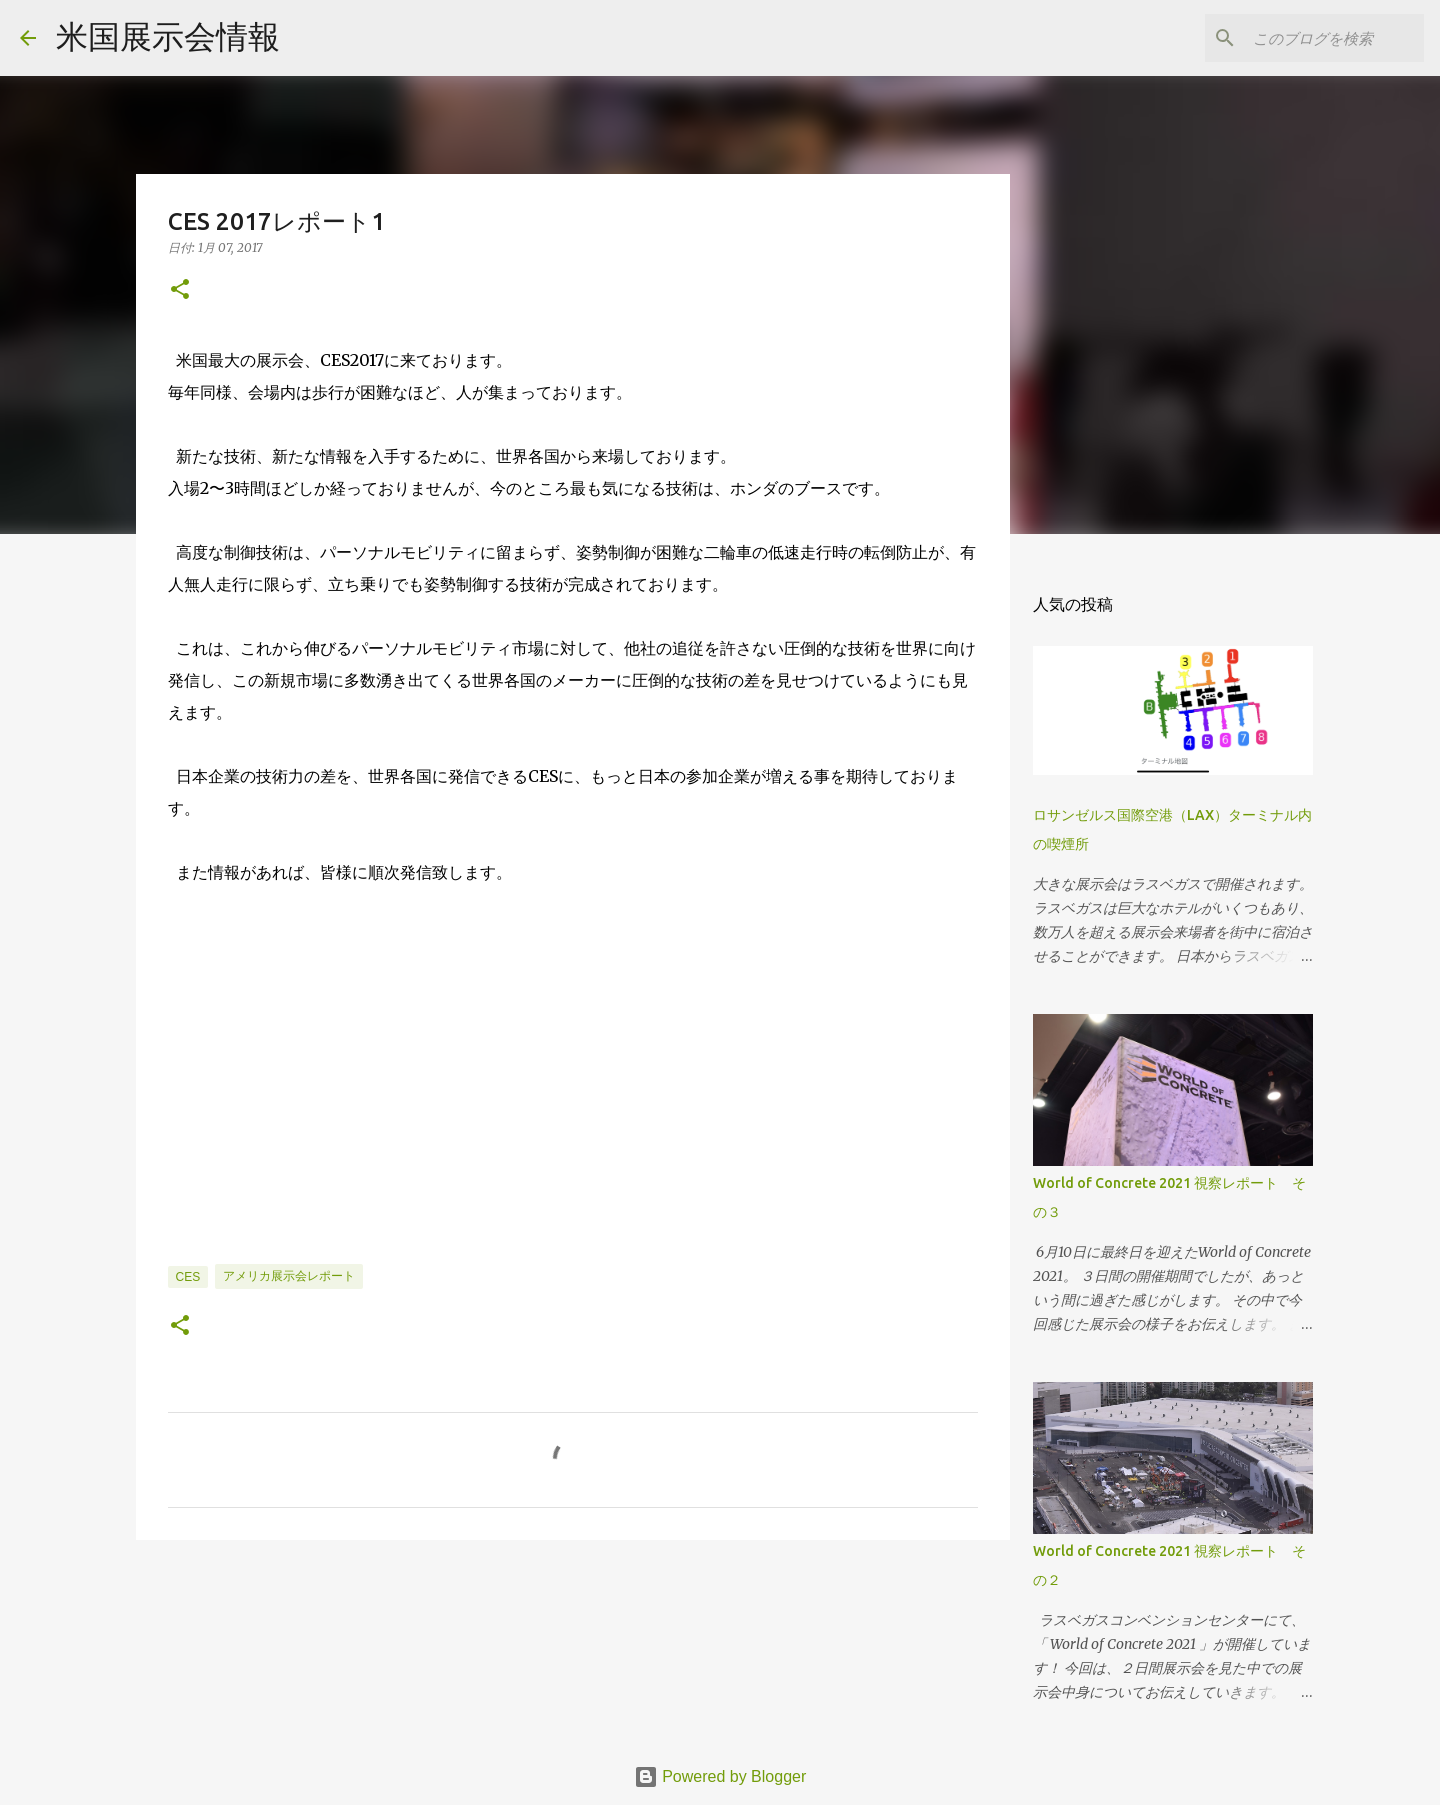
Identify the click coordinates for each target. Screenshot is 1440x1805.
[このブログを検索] (1319, 38)
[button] (180, 290)
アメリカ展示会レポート (289, 1276)
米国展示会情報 (168, 37)
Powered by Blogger (720, 1776)
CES (188, 1277)
